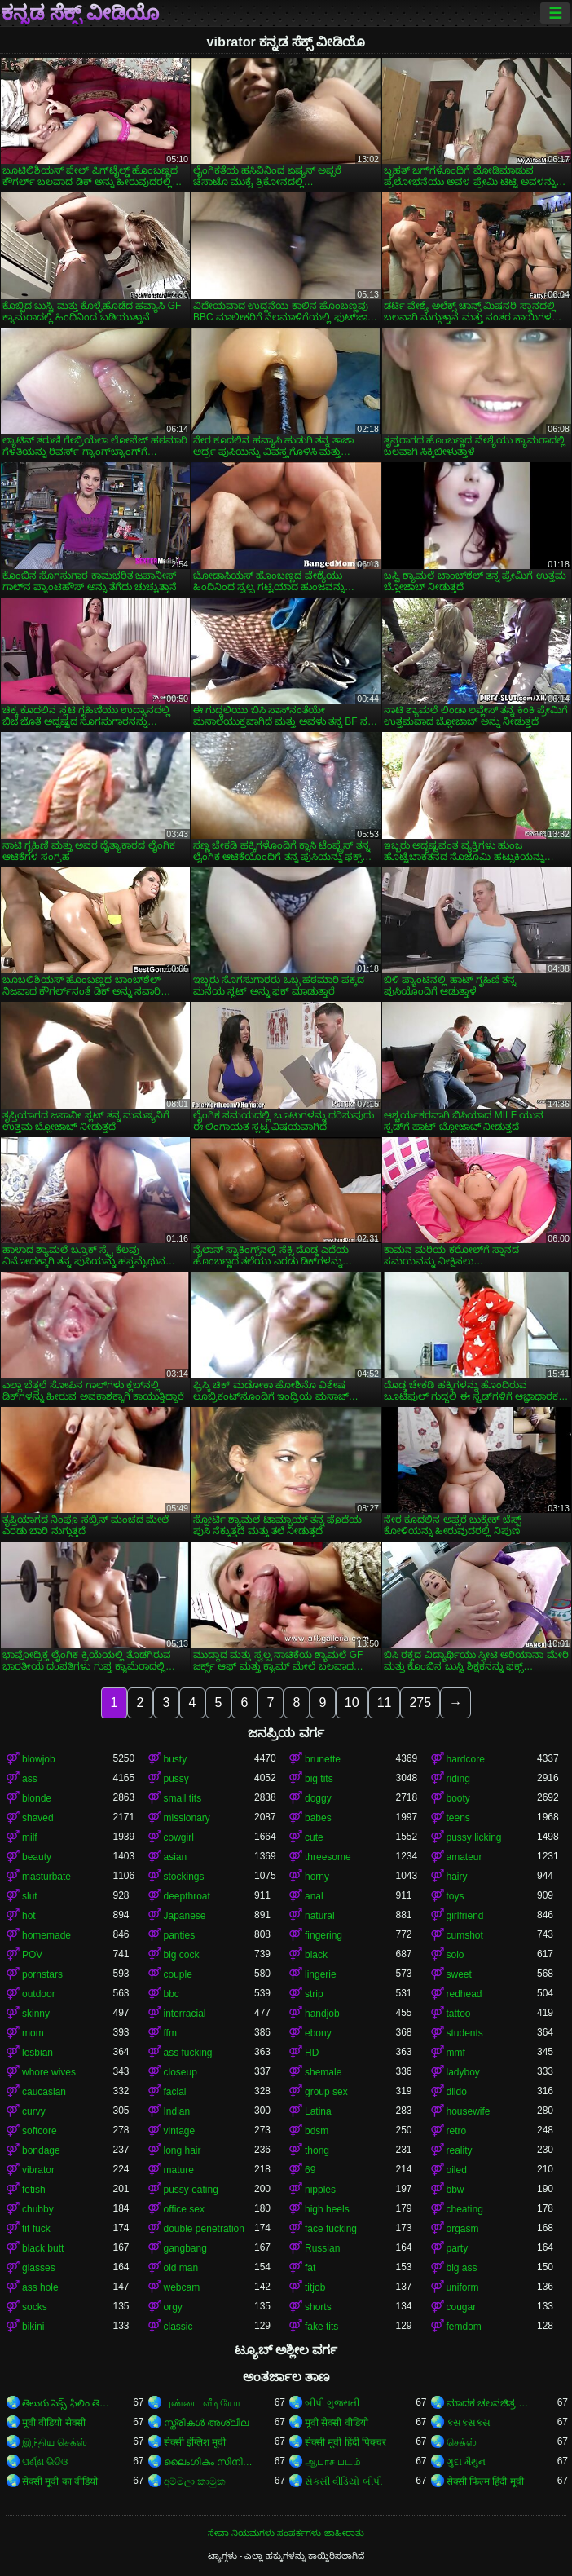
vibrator (38, 2170)
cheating (465, 2209)
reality (460, 2150)
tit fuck (36, 2228)
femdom (464, 2326)
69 (310, 2170)
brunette (323, 1759)
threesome (328, 1857)
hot (29, 1915)
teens (458, 1818)
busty (175, 1759)
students (465, 2033)
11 (384, 1702)
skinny (36, 2013)
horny (317, 1876)
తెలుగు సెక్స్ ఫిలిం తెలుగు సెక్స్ (67, 2403)
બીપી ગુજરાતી (332, 2403)
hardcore (466, 1759)
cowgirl (179, 1837)
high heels (327, 2209)
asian (175, 1857)
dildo (457, 2091)
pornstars (42, 1974)
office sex (184, 2209)
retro (457, 2131)
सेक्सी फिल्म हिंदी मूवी (485, 2481)
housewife (469, 2111)
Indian (177, 2111)
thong (317, 2150)
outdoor (38, 1994)
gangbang (185, 2248)
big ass (462, 2268)
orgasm (463, 2228)
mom (33, 2033)
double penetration (204, 2228)
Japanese (185, 1915)
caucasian (44, 2091)
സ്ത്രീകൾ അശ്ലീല (206, 2422)
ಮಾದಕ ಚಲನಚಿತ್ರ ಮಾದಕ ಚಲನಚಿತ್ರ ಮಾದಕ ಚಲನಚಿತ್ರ (492, 2403)
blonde (36, 1798)
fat (310, 2268)
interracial (185, 2013)
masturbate (46, 1876)
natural (320, 1915)
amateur (464, 1857)
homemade (46, 1935)
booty (458, 1798)
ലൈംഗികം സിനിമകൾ (209, 2462)
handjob (322, 2013)
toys (455, 1896)
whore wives (49, 2072)
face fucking (331, 2228)
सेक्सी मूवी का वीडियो (60, 2481)
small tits (183, 1798)
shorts (318, 2307)
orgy (173, 2307)
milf (29, 1837)
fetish (34, 2189)
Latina (318, 2111)
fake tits (321, 2326)
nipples (320, 2189)
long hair (182, 2150)
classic (178, 2326)
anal (314, 1896)
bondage (41, 2150)
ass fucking (188, 2052)
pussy (176, 1778)
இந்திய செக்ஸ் (54, 2442)
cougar (462, 2307)
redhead (464, 1994)
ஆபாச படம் (333, 2462)
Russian (322, 2248)
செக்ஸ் (462, 2442)
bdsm (316, 2131)
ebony (318, 2033)
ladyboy (463, 2072)
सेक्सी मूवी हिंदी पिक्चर (345, 2442)
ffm (170, 2033)
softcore (39, 2131)
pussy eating (191, 2189)
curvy (34, 2111)
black (316, 1955)
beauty (36, 1857)
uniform (463, 2287)
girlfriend (465, 1915)
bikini (33, 2326)
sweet (459, 1974)
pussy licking (474, 1837)
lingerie (321, 1974)
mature (179, 2170)
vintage (180, 2131)
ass (29, 1778)
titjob (315, 2287)
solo (455, 1955)
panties (180, 1935)
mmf (456, 2052)
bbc (171, 1994)
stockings (184, 1876)
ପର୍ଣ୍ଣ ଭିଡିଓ (45, 2462)
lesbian (37, 2052)
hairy (457, 1876)
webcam (182, 2287)
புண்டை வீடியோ (202, 2403)
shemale (323, 2072)
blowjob (38, 1759)
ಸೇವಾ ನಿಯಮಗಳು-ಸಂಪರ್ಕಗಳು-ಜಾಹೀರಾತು (286, 2533)
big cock (182, 1955)
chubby (38, 2209)
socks (34, 2307)
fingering (323, 1935)
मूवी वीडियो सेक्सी (54, 2422)
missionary (187, 1818)
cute (314, 1837)
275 (420, 1702)
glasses (38, 2268)
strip (314, 1994)
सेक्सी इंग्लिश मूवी (195, 2442)
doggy (318, 1798)
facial (175, 2091)
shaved (38, 1818)
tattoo (459, 2013)
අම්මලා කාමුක (195, 2481)
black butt (43, 2248)
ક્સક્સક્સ (469, 2422)
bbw (455, 2189)
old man (181, 2268)
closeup (180, 2072)
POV (32, 1955)
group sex (326, 2091)
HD (312, 2052)
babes (318, 1818)
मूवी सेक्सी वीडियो (336, 2422)
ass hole (40, 2287)
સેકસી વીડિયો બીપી (343, 2481)
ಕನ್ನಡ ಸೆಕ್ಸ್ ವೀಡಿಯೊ (80, 13)
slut (29, 1896)
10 (352, 1702)
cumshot (465, 1935)
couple (178, 1974)
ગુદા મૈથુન (466, 2462)
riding (458, 1778)
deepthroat (187, 1896)
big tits (319, 1778)
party (458, 2248)
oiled (457, 2170)
